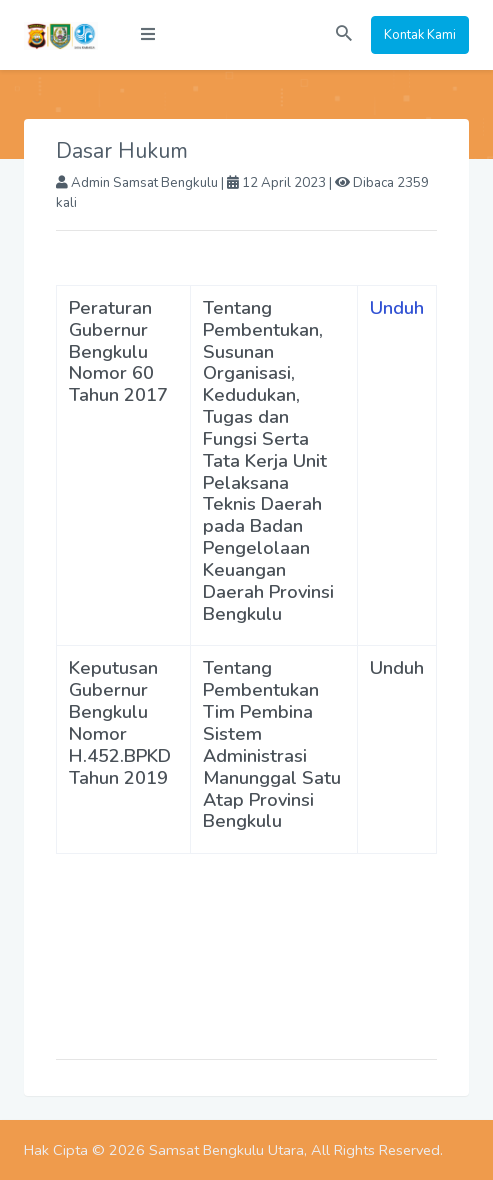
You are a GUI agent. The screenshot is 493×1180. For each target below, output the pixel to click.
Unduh (397, 308)
